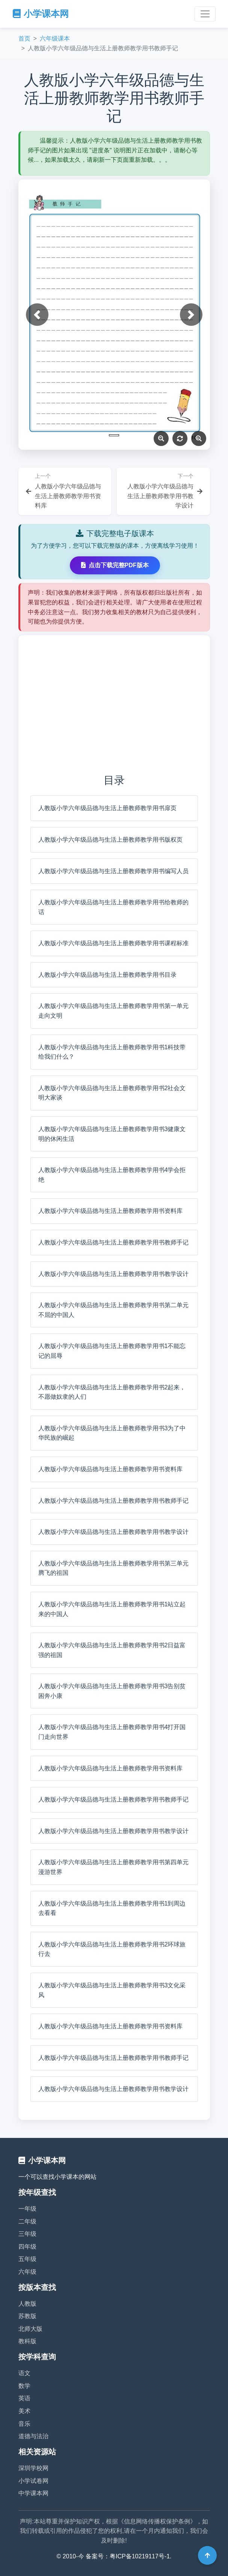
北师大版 (30, 2329)
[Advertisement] (114, 703)
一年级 (27, 2208)
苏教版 (27, 2316)
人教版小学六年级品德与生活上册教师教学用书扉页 (107, 808)
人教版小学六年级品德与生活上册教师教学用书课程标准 (113, 943)
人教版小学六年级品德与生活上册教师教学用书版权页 (110, 839)
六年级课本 (55, 38)
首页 (24, 38)
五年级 (27, 2259)
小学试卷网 (33, 2481)
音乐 (24, 2424)
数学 (24, 2386)
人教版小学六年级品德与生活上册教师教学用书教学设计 (113, 1274)
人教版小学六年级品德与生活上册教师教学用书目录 (107, 975)
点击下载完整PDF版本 (115, 565)
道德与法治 (33, 2436)
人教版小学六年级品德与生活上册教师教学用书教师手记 (113, 1242)
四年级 (27, 2246)
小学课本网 (41, 14)
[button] (37, 314)
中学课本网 (33, 2493)
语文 (24, 2373)
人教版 (27, 2303)
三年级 (27, 2234)
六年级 (27, 2272)
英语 (24, 2398)
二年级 (27, 2221)
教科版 (27, 2341)
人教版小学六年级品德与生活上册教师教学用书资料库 (110, 1211)
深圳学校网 (33, 2468)
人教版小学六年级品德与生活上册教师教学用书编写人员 (113, 871)
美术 (24, 2411)
